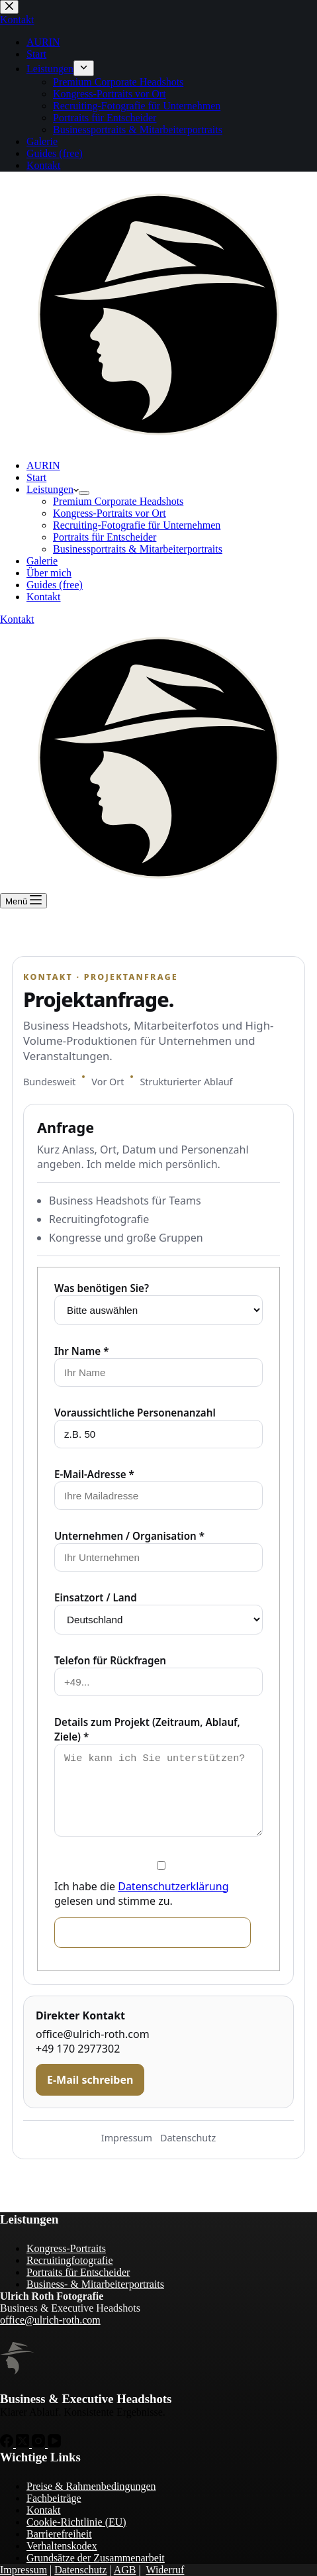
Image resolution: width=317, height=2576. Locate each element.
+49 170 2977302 (78, 2048)
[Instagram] (40, 2443)
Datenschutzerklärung (173, 1886)
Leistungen (52, 489)
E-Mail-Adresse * (94, 1474)
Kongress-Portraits (66, 2248)
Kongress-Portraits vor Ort (109, 513)
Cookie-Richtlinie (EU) (76, 2522)
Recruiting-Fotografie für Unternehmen (136, 525)
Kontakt (43, 596)
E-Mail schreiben (90, 2079)
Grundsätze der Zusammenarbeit (95, 2557)
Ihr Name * (81, 1351)
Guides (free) (54, 584)
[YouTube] (54, 2443)
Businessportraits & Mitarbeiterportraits (137, 549)
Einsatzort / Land (95, 1597)
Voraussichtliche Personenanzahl (135, 1412)
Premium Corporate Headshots (118, 501)
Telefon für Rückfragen (110, 1660)
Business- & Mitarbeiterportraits (95, 2284)
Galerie (42, 560)
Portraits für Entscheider (104, 537)
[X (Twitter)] (24, 2443)
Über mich (48, 572)
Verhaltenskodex (61, 2545)
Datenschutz (188, 2137)
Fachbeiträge (53, 2498)
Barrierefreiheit (59, 2534)
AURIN (43, 465)
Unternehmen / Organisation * (129, 1535)
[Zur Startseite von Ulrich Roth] (17, 2358)
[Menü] (23, 900)
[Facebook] (8, 2443)
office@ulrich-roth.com (93, 2034)
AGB (125, 2569)
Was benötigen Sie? (101, 1288)
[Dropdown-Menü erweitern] (84, 493)
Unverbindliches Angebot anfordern (152, 1932)
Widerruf (165, 2569)
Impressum (126, 2137)
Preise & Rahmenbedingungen (91, 2486)
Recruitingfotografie (69, 2260)
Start (36, 477)
